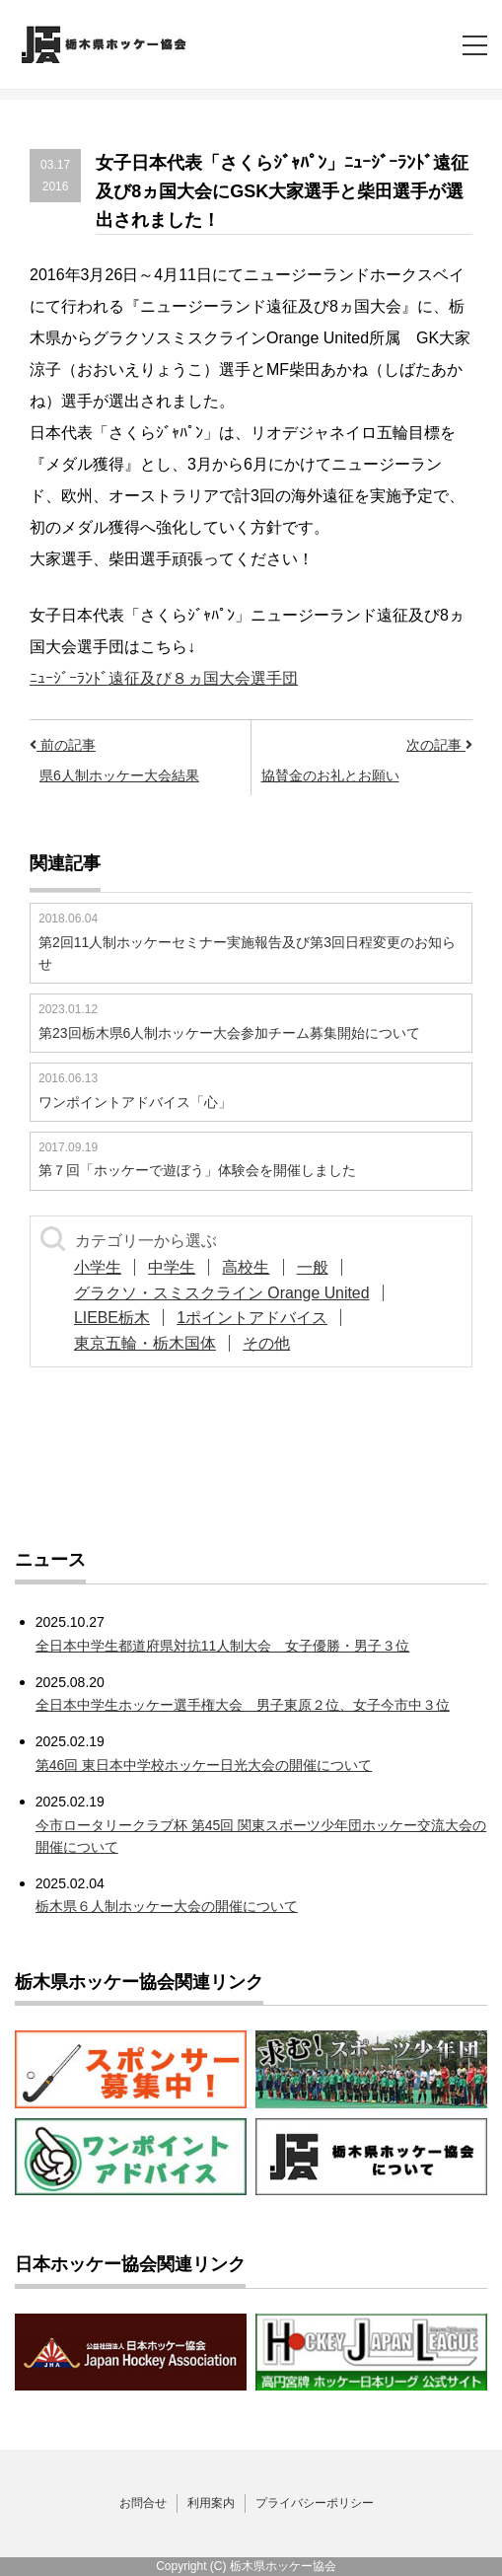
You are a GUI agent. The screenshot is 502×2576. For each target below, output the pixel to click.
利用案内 (211, 2503)
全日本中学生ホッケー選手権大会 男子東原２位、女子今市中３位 (243, 1705)
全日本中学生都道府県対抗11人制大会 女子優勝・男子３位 (223, 1646)
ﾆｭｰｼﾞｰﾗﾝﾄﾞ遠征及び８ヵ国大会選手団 (164, 678)
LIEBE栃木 (114, 1317)
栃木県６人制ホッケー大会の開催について (167, 1906)
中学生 (177, 1267)
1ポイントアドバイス (257, 1317)
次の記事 (439, 745)
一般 (325, 1267)
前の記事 (63, 745)
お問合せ (143, 2503)
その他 (272, 1343)
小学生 (99, 1267)
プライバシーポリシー (314, 2503)
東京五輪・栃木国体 (147, 1343)
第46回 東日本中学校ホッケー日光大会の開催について (204, 1765)
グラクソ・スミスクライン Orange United (224, 1293)
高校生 (255, 1267)
